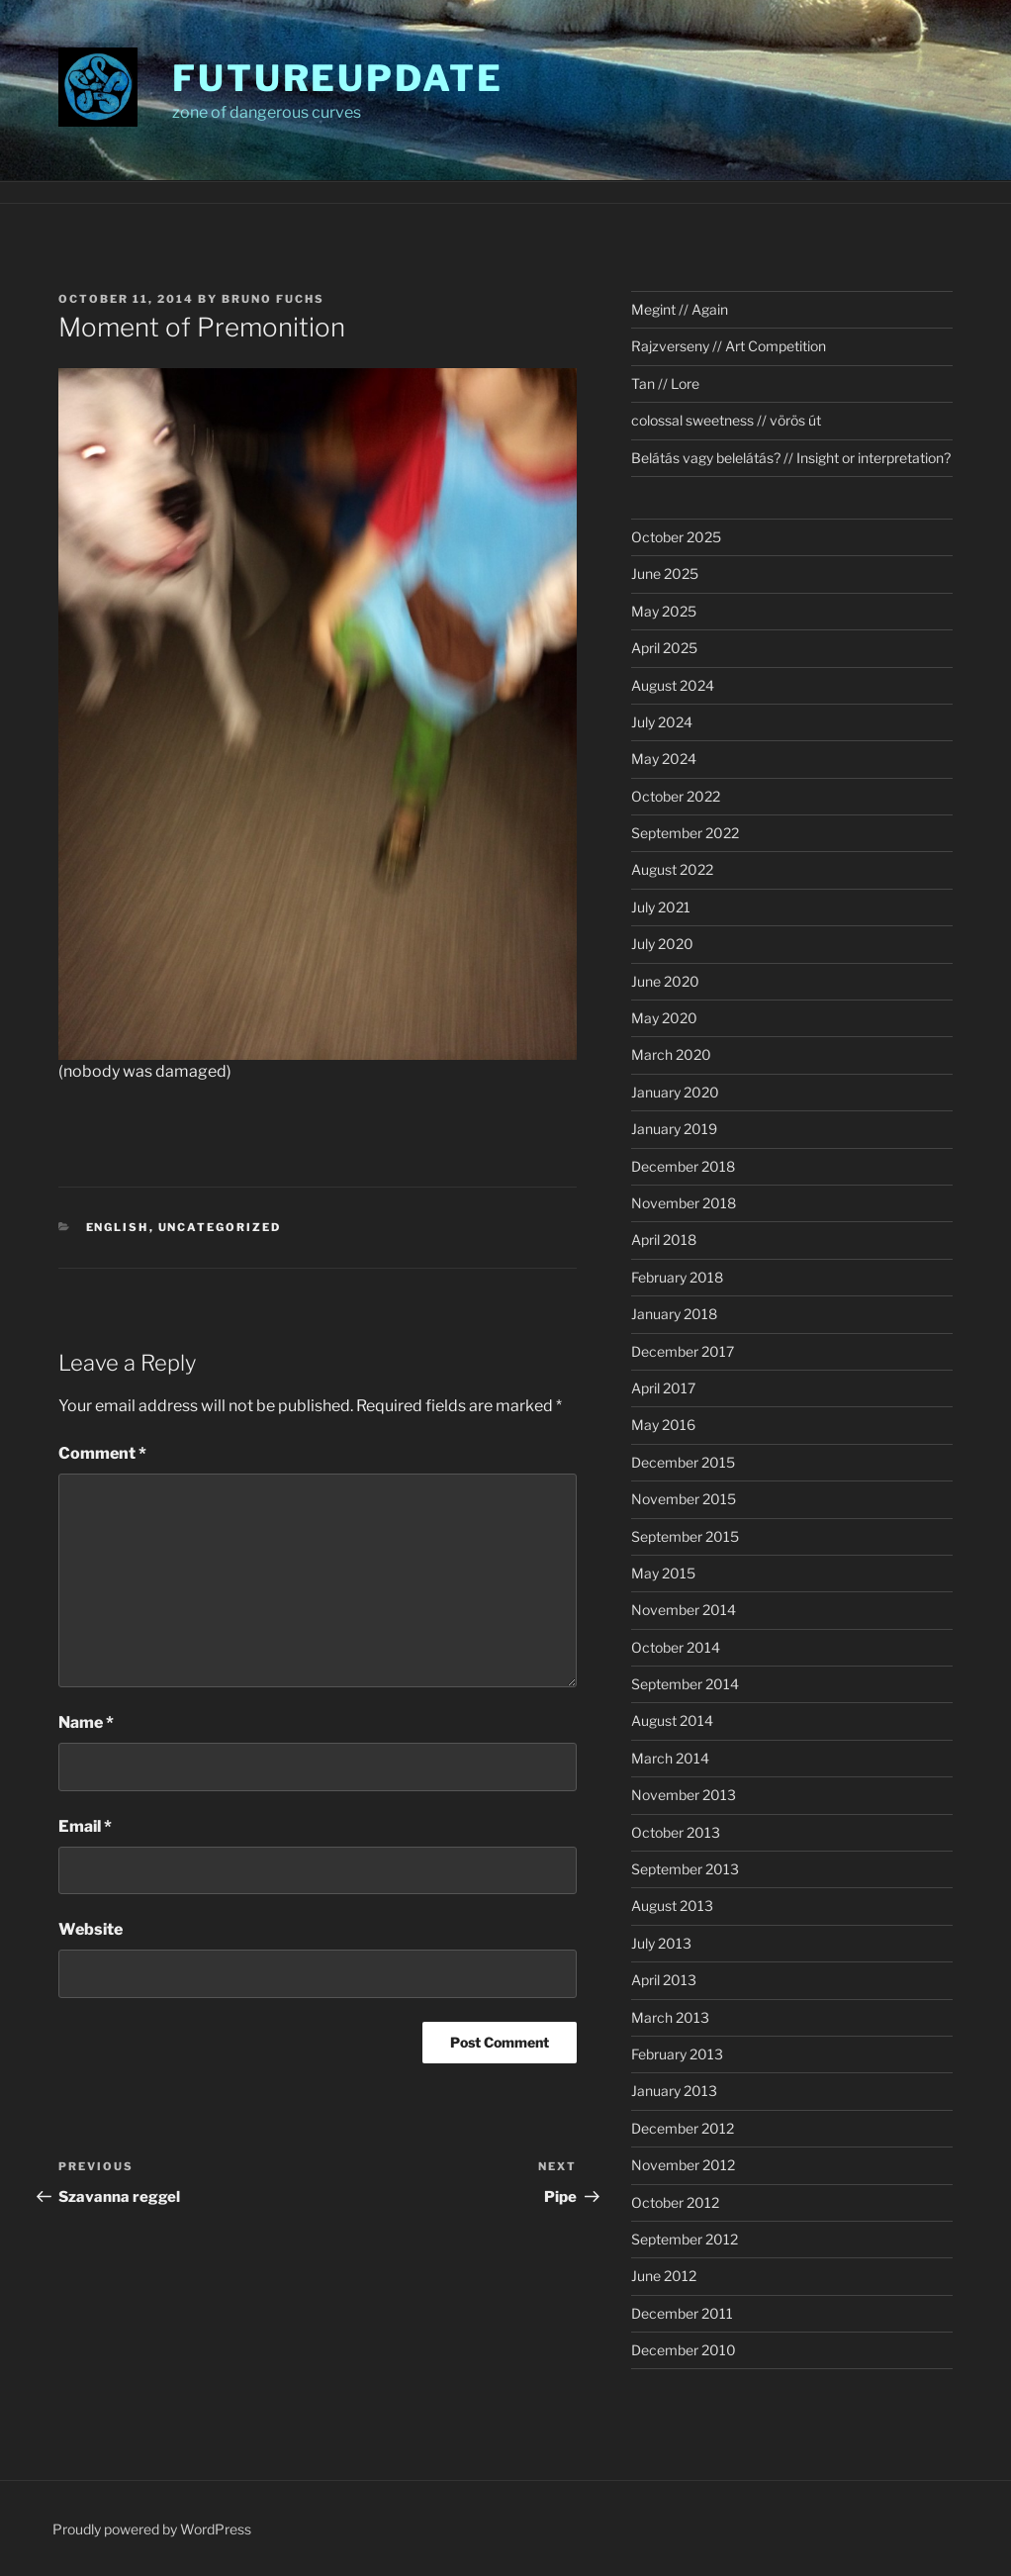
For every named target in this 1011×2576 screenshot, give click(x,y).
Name (86, 1722)
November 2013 (683, 1794)
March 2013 (670, 2017)
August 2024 (672, 685)
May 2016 (663, 1424)
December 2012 (682, 2128)
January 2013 (674, 2090)
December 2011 (682, 2313)
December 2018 (683, 1166)
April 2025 (664, 647)
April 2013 (663, 1979)
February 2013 (677, 2054)
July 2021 (660, 907)
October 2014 (675, 1647)
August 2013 (672, 1905)
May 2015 (663, 1573)
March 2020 (671, 1054)
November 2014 (683, 1609)
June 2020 (665, 981)
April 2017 (663, 1388)
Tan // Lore (665, 383)
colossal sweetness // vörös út (726, 420)
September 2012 (684, 2239)
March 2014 (670, 1758)
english (117, 1227)
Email (85, 1826)
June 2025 (664, 573)
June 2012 (663, 2275)
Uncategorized (220, 1227)
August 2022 (672, 869)
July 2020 (662, 943)
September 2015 (685, 1536)
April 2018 (663, 1239)
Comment (102, 1453)
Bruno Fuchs (273, 299)
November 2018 (683, 1202)
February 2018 (677, 1277)
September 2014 (685, 1683)
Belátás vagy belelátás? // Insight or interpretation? (791, 457)
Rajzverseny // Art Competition (728, 345)
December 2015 (683, 1462)
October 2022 (675, 796)
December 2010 (683, 2349)
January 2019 (674, 1128)
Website (90, 1929)
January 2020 (675, 1092)
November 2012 (683, 2164)
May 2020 (664, 1017)
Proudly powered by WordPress (151, 2529)
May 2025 (663, 611)
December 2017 (682, 1351)
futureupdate (338, 78)
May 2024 (663, 758)
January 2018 (674, 1313)
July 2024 (661, 722)
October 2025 (676, 536)
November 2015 (683, 1498)
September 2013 (685, 1868)
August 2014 (672, 1720)
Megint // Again (679, 309)
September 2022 (685, 832)
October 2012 (675, 2202)
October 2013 (675, 1832)
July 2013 (661, 1943)
